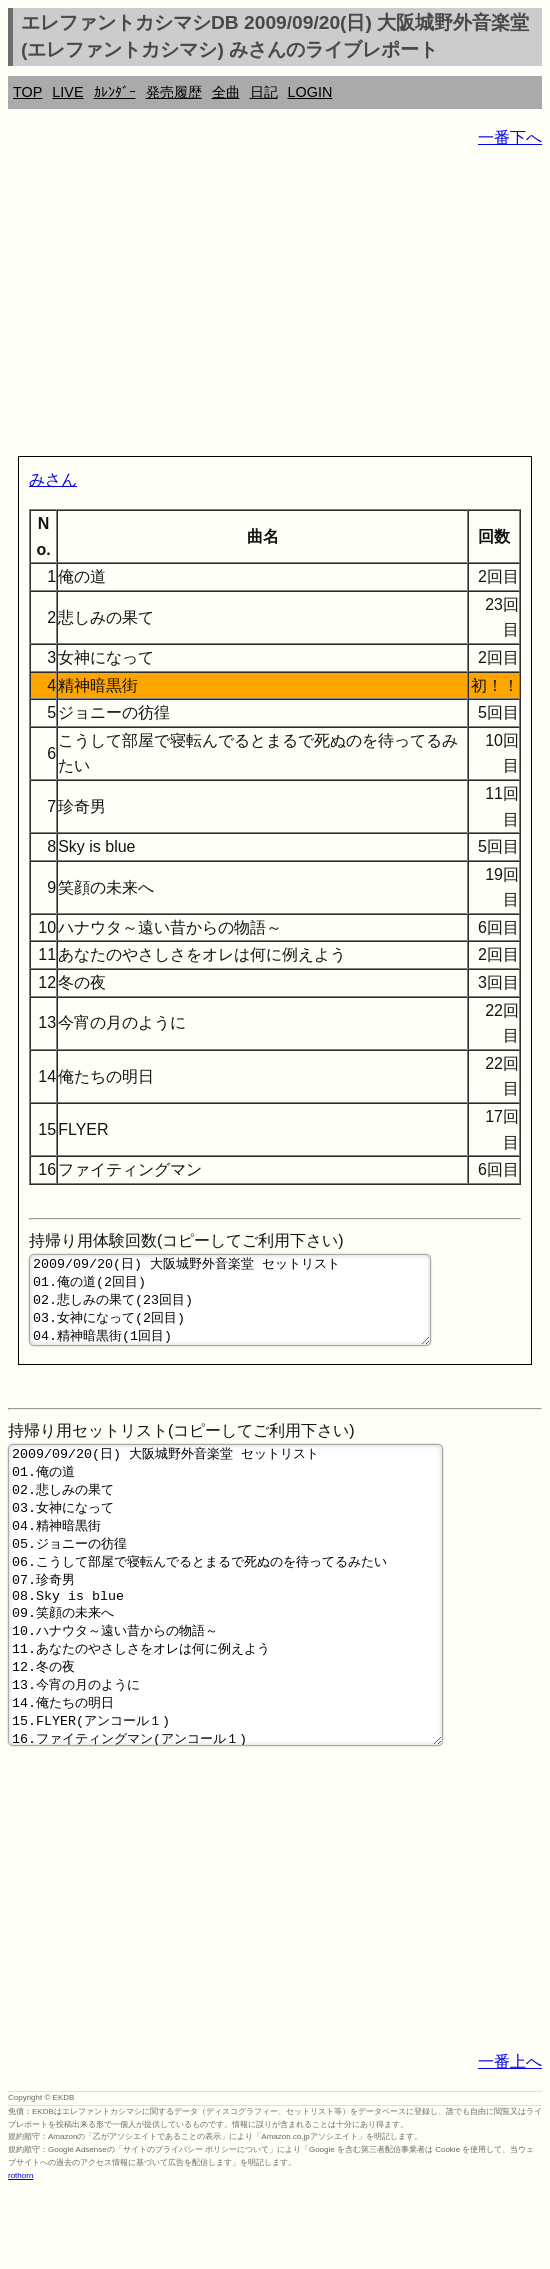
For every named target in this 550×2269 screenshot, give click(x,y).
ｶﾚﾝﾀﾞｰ (115, 92)
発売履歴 (174, 92)
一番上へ (510, 2139)
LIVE (67, 92)
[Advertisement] (275, 306)
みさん (53, 479)
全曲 (226, 92)
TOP (27, 92)
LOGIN (310, 92)
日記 (264, 92)
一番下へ (510, 137)
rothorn (20, 2253)
